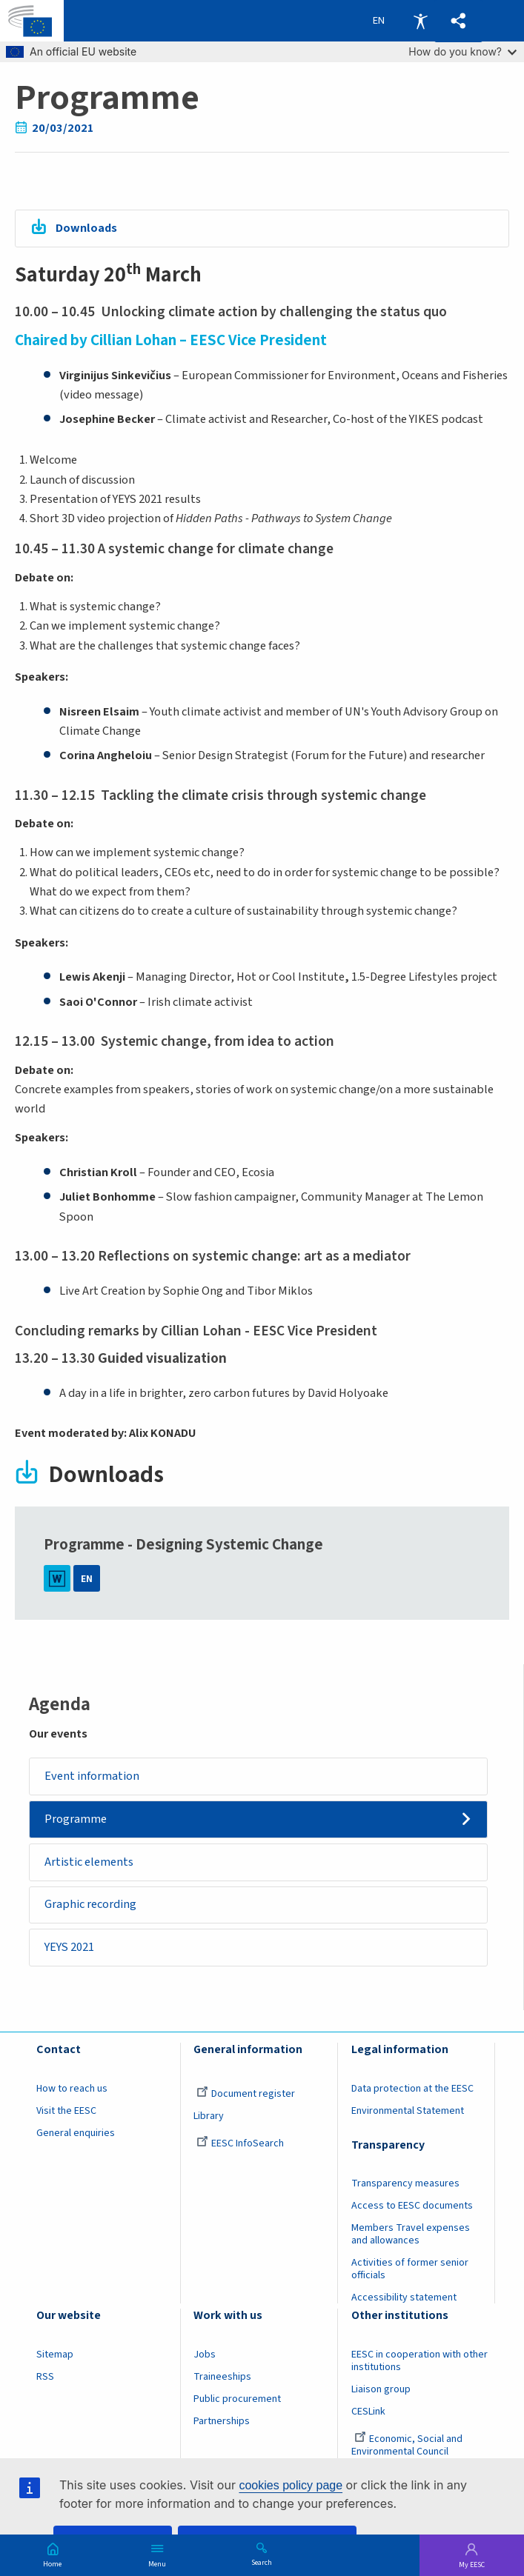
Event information (91, 1776)
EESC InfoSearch (240, 2143)
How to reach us (71, 2088)
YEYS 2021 (69, 1947)
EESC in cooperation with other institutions (419, 2361)
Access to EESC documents (412, 2206)
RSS (45, 2376)
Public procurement (237, 2399)
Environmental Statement (407, 2110)
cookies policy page (290, 2485)
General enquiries (75, 2133)
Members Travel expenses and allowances (410, 2235)
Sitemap (54, 2354)
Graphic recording (90, 1905)
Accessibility (420, 20)
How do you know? (462, 51)
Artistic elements (88, 1862)
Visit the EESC (66, 2110)
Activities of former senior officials (409, 2269)
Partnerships (221, 2421)
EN (87, 1579)
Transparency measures (405, 2184)
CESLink (368, 2411)
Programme (75, 1819)
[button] (458, 21)
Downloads (86, 228)
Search (261, 2561)
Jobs (204, 2354)
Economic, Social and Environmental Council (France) (406, 2452)
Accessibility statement (404, 2298)
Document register (245, 2093)
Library (208, 2116)
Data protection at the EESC (412, 2088)
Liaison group (381, 2389)
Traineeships (222, 2376)
